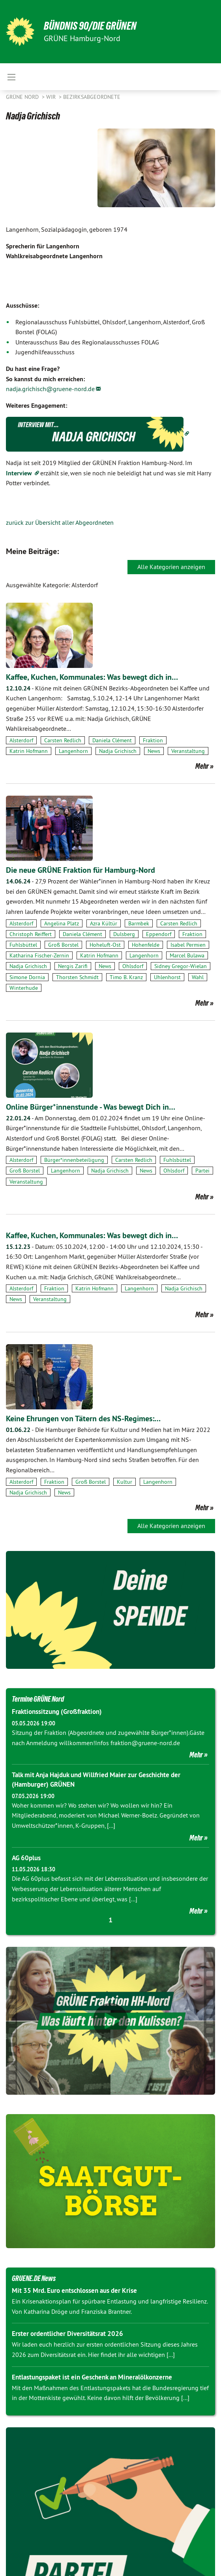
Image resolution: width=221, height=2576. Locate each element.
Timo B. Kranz (126, 977)
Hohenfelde (145, 944)
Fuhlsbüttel (23, 944)
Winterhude (23, 987)
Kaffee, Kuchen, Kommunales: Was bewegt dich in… (92, 677)
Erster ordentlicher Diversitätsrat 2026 (67, 2333)
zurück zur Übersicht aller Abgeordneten (60, 522)
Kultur (124, 1481)
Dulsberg (124, 934)
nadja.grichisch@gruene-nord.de (50, 389)
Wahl (198, 977)
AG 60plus (26, 1858)
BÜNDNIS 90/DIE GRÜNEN (90, 26)
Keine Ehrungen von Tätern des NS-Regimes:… (83, 1418)
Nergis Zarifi (73, 966)
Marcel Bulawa (187, 955)
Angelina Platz (61, 923)
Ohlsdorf (132, 966)
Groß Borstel (63, 944)
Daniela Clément (112, 740)
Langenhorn (73, 751)
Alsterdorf (21, 740)
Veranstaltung (188, 751)
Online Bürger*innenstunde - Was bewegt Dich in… (90, 1107)
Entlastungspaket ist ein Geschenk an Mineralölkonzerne (92, 2377)
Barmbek (138, 923)
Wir (51, 96)
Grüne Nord (23, 96)
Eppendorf (158, 934)
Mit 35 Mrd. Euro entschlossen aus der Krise (74, 2290)
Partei (202, 1170)
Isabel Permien (188, 944)
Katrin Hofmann (28, 751)
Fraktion (153, 740)
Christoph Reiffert (30, 934)
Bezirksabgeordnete (91, 96)
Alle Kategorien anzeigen (171, 567)
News (154, 751)
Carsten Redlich (62, 740)
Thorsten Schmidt (77, 977)
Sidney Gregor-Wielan (180, 966)
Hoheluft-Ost (105, 944)
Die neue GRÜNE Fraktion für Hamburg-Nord (80, 870)
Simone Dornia (27, 977)
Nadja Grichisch (118, 751)
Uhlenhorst (167, 977)
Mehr (202, 766)
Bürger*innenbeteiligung (74, 1159)
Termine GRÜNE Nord (38, 1699)
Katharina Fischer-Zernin (39, 955)
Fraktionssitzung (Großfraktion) (57, 1711)
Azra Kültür (103, 923)
